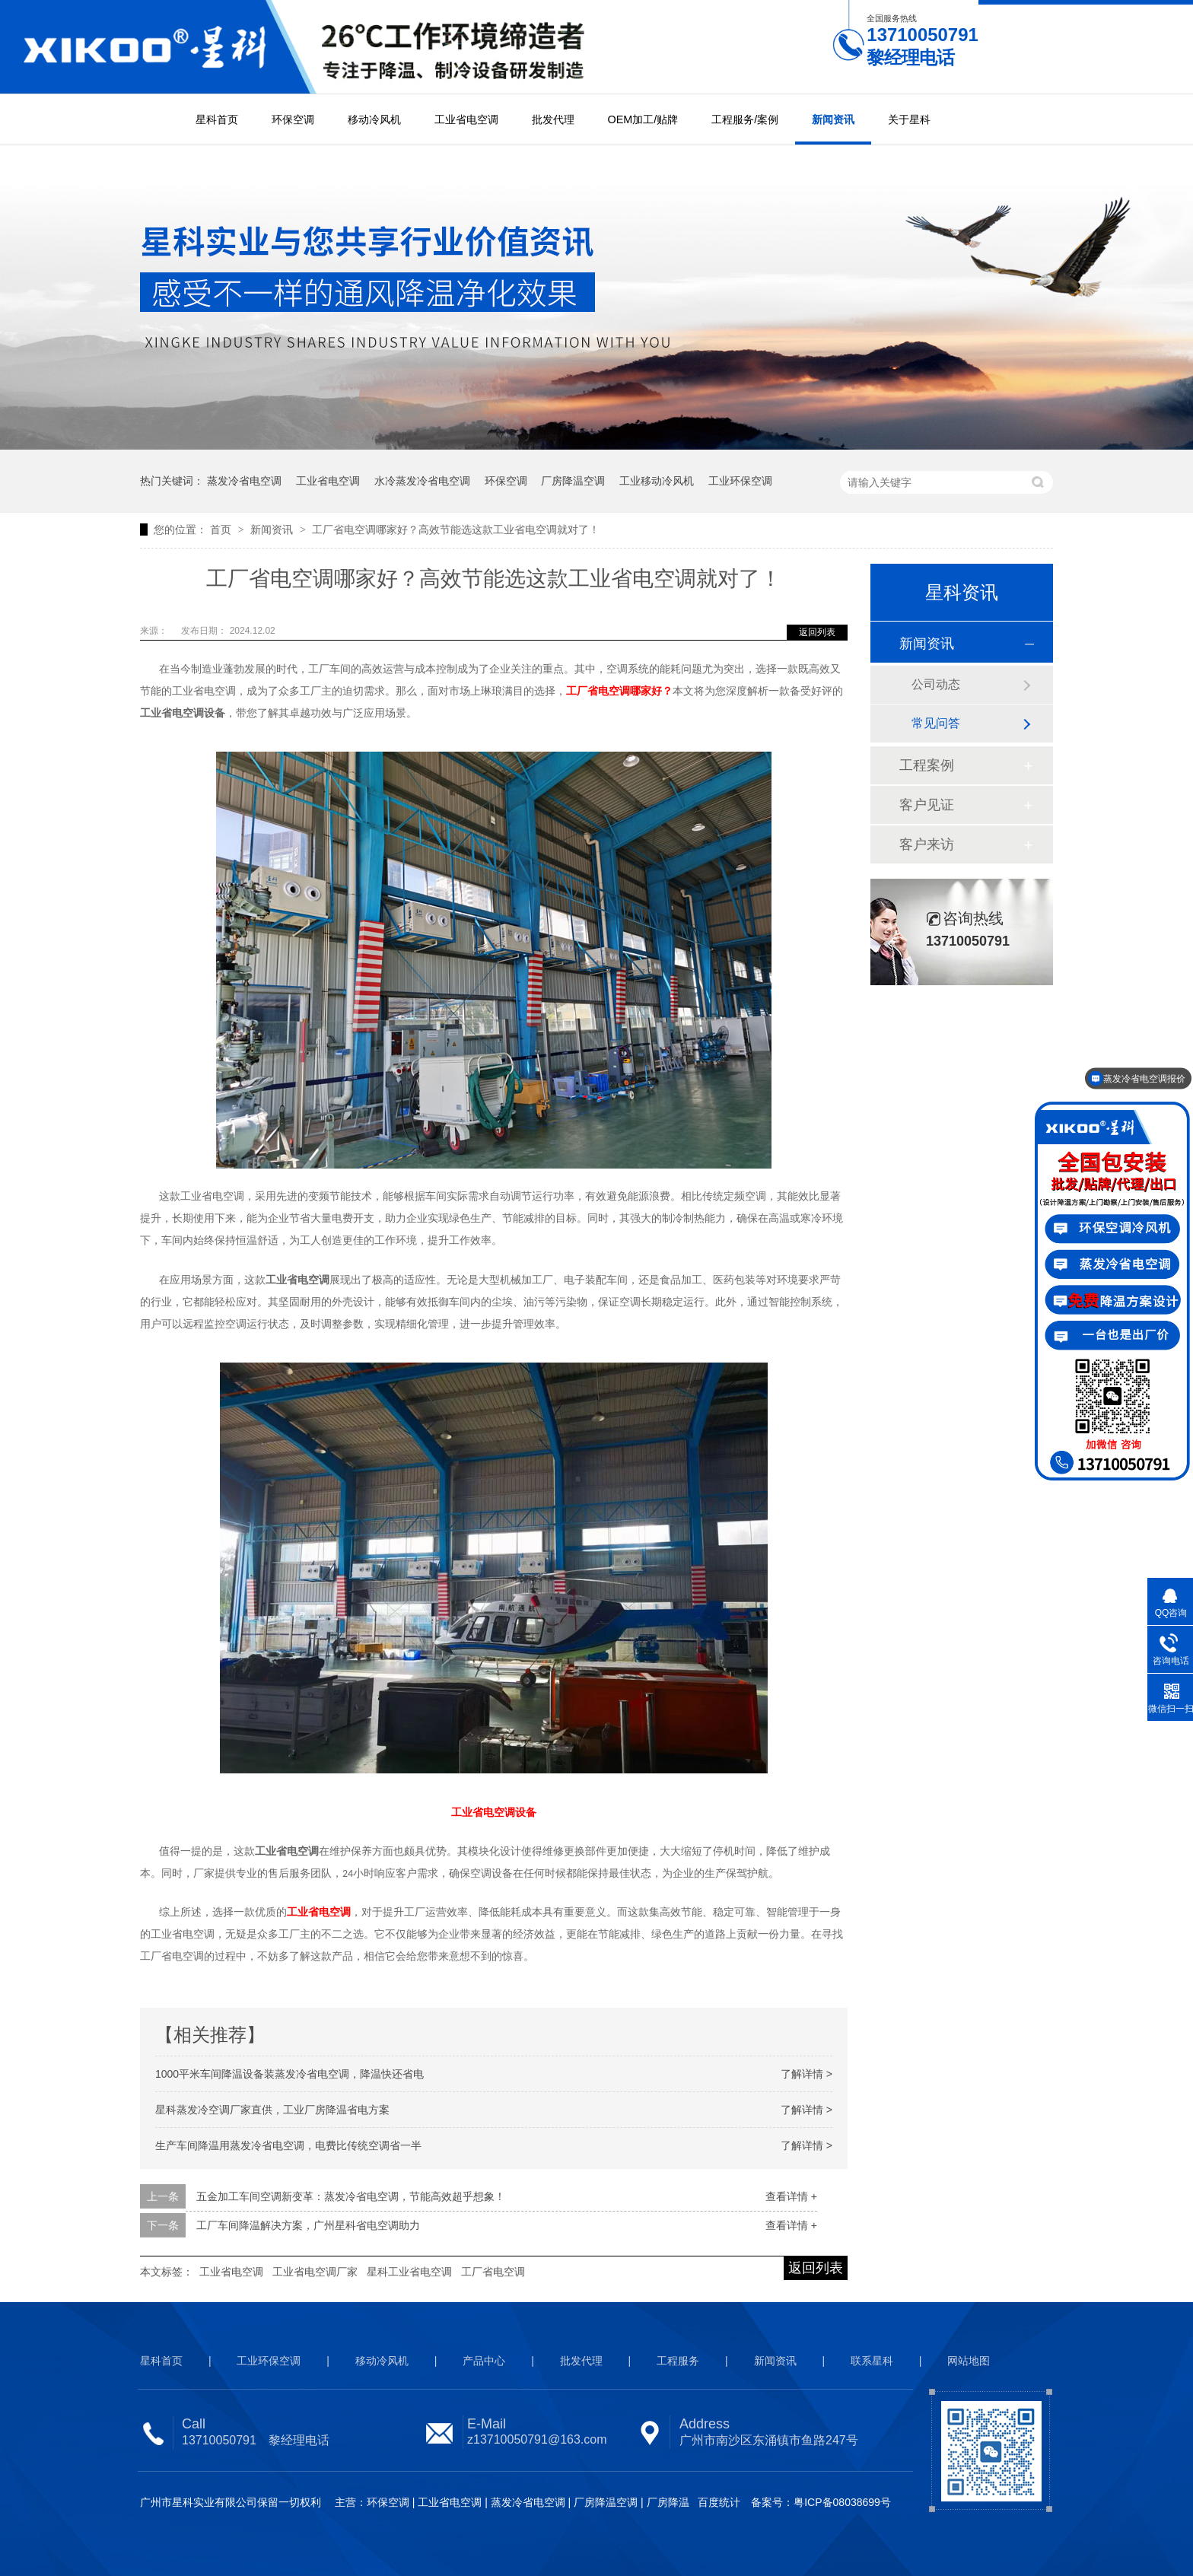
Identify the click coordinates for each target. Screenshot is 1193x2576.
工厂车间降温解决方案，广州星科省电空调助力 (308, 2225)
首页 (222, 529)
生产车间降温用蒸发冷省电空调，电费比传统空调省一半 (288, 2145)
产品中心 (484, 2361)
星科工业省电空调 (409, 2272)
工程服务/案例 (744, 119)
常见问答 (935, 723)
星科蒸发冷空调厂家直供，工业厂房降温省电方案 (272, 2110)
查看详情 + (791, 2196)
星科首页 (217, 119)
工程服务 (678, 2361)
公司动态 (935, 684)
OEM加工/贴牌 (643, 119)
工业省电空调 (466, 119)
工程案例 (926, 765)
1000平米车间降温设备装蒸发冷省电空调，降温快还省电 (289, 2074)
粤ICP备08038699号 (842, 2502)
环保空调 (293, 119)
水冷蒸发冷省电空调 (422, 481)
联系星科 (872, 2361)
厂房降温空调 (573, 481)
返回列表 (817, 632)
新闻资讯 (833, 119)
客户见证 (926, 805)
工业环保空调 (740, 481)
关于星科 (909, 119)
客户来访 (926, 844)
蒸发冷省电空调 (244, 481)
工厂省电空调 (493, 2272)
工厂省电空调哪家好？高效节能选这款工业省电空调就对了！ (456, 529)
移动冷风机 (374, 119)
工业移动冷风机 (656, 481)
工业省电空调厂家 (315, 2272)
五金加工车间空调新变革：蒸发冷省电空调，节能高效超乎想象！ (350, 2196)
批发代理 (553, 119)
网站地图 (968, 2361)
